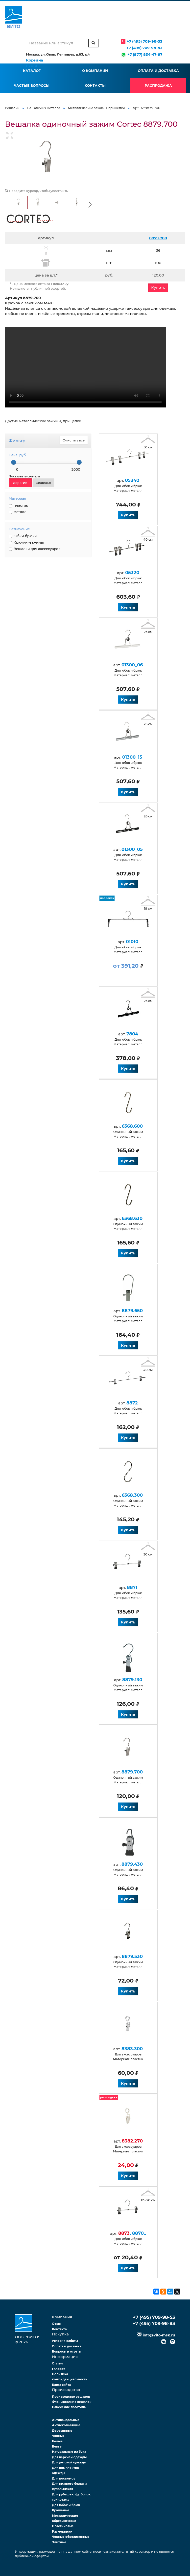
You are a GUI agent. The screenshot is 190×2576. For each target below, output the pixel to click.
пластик (18, 505)
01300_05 (131, 849)
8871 (131, 1587)
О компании (95, 71)
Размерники (62, 2531)
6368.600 (131, 1126)
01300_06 (131, 665)
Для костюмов (63, 2478)
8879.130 (131, 1679)
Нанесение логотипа (69, 2407)
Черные (58, 2436)
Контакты (95, 86)
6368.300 (131, 1495)
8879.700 (158, 238)
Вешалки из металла (43, 108)
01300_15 (131, 757)
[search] (93, 43)
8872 (131, 1403)
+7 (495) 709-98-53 (144, 41)
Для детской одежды (69, 2462)
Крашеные (60, 2510)
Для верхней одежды (69, 2457)
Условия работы (65, 2341)
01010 (131, 941)
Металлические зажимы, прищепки (96, 108)
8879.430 (131, 1864)
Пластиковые (63, 2526)
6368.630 (131, 1218)
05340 (131, 480)
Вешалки (12, 108)
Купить (158, 287)
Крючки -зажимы (26, 542)
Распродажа (158, 86)
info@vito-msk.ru (159, 2335)
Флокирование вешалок (72, 2402)
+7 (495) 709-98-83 (144, 47)
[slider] (13, 462)
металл (17, 512)
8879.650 (131, 1310)
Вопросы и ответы (66, 2351)
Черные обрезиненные (71, 2537)
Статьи (57, 2363)
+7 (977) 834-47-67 (144, 54)
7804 (131, 1034)
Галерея (58, 2369)
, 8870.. (131, 2233)
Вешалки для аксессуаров (34, 549)
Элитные (59, 2542)
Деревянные (62, 2430)
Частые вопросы (31, 86)
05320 (131, 572)
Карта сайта (61, 2385)
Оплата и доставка (158, 71)
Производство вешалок (71, 2396)
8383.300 (131, 2048)
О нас (56, 2324)
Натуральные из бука (69, 2451)
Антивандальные (65, 2420)
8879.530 (131, 1956)
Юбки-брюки (23, 536)
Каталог (32, 71)
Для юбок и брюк (66, 2505)
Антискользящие (66, 2425)
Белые (57, 2441)
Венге (57, 2446)
